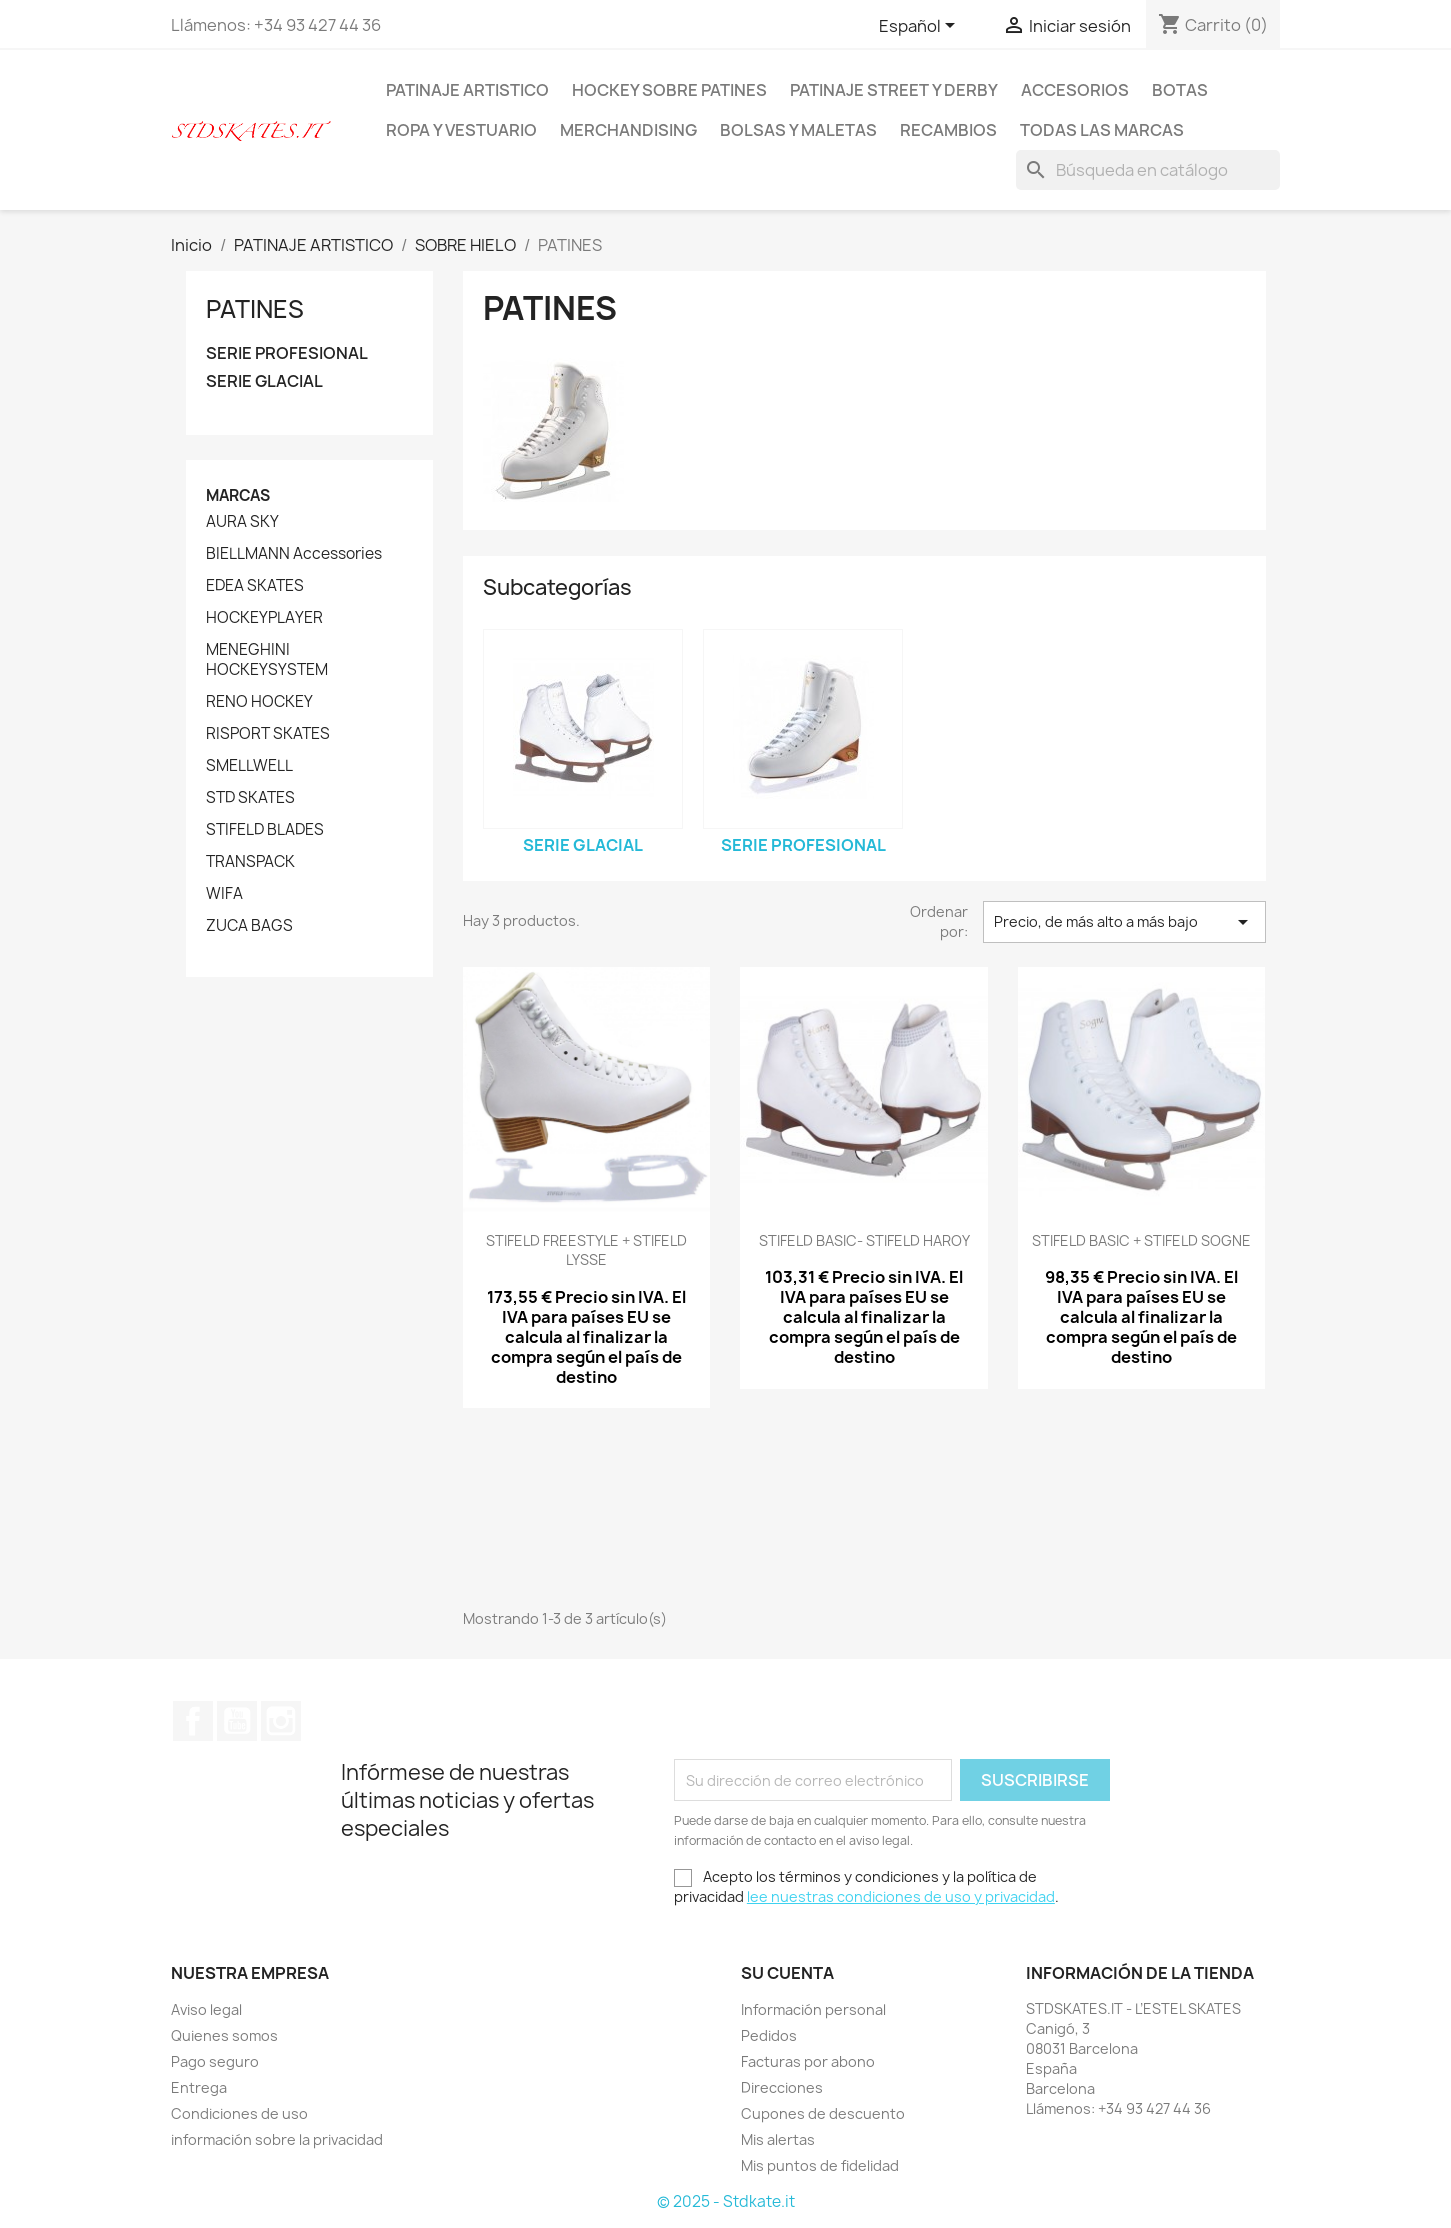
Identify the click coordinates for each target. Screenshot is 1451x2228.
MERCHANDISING (628, 130)
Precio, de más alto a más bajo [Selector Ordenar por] (1124, 922)
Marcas (238, 495)
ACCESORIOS (1075, 90)
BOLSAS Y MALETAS (798, 130)
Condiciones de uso (239, 2113)
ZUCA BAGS (249, 926)
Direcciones (782, 2087)
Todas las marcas (1102, 130)
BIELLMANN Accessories (294, 554)
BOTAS (1180, 90)
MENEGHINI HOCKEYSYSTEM (267, 660)
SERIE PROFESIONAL (287, 353)
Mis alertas (778, 2139)
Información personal (813, 2009)
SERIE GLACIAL (264, 381)
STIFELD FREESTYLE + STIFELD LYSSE (586, 1250)
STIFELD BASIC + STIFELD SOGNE (1141, 1240)
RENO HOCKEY (259, 702)
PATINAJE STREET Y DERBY (894, 90)
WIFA (224, 894)
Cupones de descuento (823, 2113)
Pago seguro (215, 2061)
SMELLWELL (249, 766)
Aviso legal (206, 2009)
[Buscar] (1148, 170)
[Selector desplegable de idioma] (920, 27)
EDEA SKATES (255, 586)
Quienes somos (224, 2035)
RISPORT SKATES (268, 734)
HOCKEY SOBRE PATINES (669, 90)
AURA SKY (242, 522)
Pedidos (769, 2035)
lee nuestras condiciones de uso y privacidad (901, 1896)
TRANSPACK (250, 862)
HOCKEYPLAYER (264, 618)
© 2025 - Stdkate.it (726, 2201)
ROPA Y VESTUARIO (461, 130)
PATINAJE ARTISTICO (467, 90)
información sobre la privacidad (277, 2139)
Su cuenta (787, 1973)
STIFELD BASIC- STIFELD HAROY (864, 1240)
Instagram (281, 1721)
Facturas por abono (808, 2061)
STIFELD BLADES (265, 830)
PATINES (255, 309)
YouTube (237, 1721)
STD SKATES (250, 798)
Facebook (193, 1721)
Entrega (199, 2087)
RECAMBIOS (948, 130)
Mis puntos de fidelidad (820, 2165)
